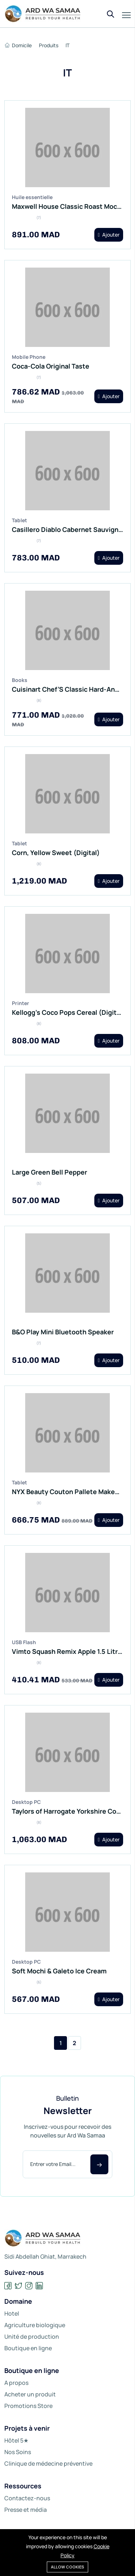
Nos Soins (17, 2452)
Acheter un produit (30, 2394)
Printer (20, 1003)
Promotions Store (28, 2406)
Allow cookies (67, 2567)
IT (67, 45)
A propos (16, 2383)
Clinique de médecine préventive (48, 2463)
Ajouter (109, 234)
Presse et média (25, 2510)
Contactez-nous (27, 2498)
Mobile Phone (28, 356)
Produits (48, 45)
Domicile (18, 45)
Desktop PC (26, 1801)
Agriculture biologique (34, 2325)
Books (19, 680)
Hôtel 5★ (16, 2440)
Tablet (19, 520)
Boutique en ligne (28, 2348)
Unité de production (31, 2337)
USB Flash (24, 1642)
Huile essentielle (32, 197)
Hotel (11, 2313)
